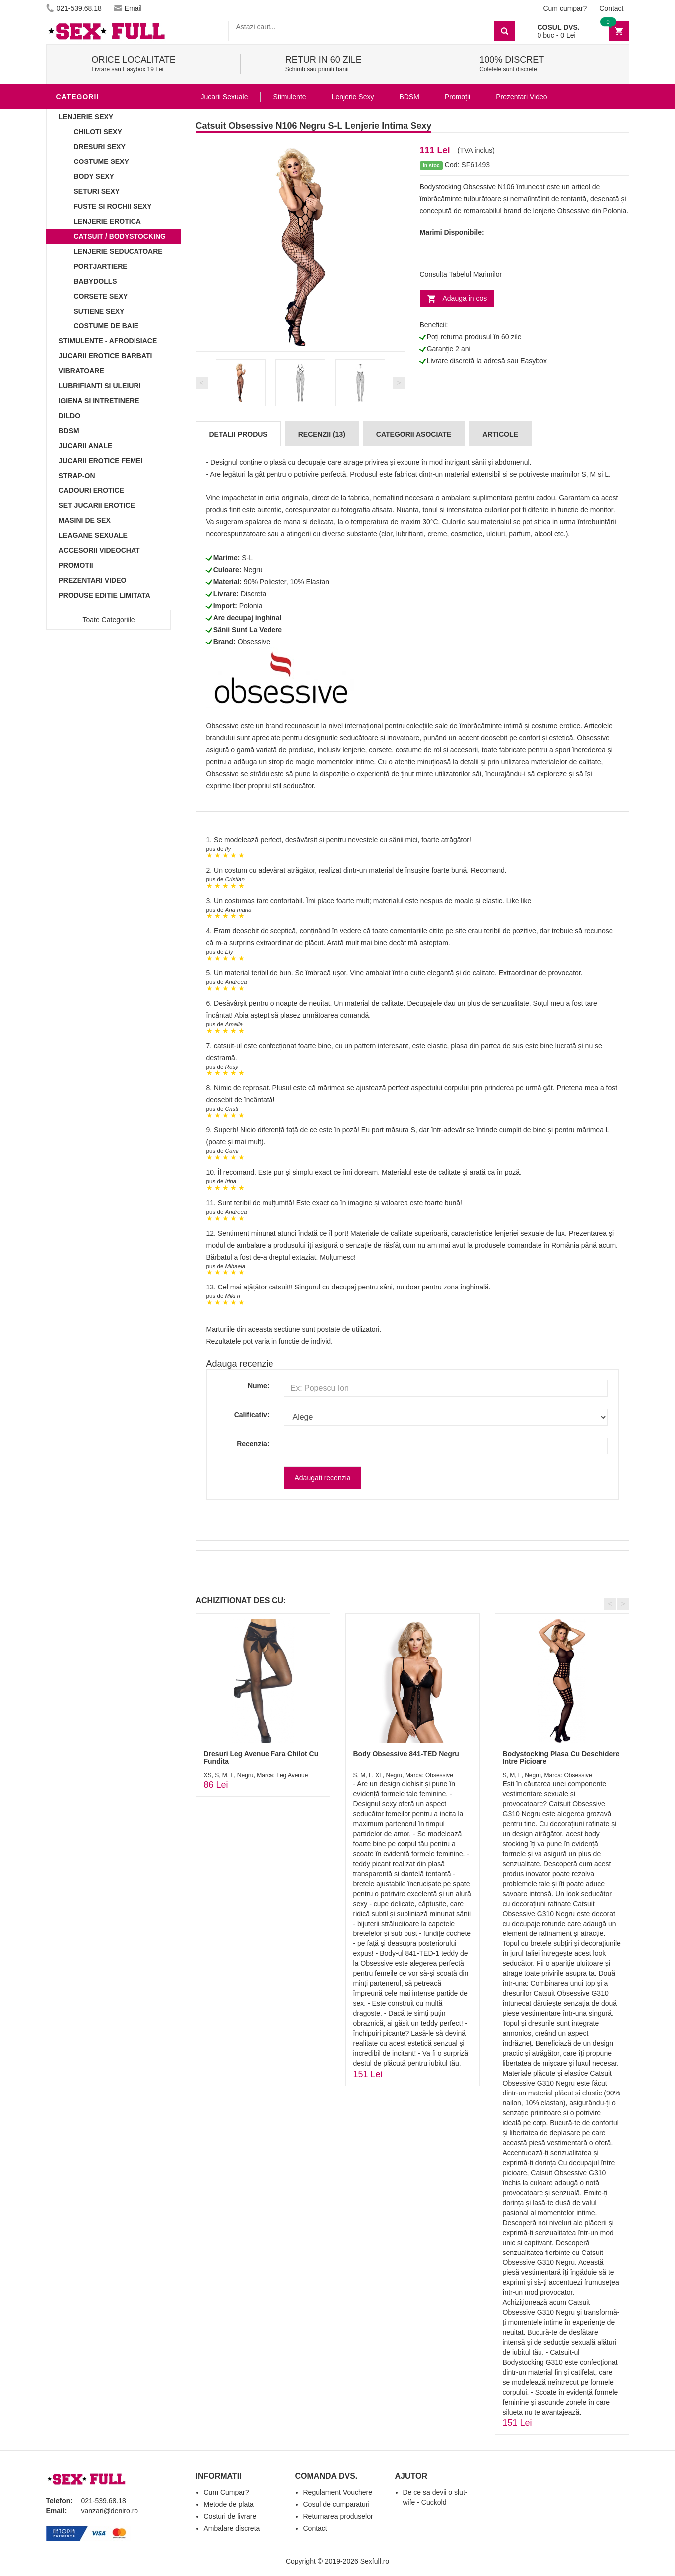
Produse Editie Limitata (104, 595)
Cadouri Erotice (91, 490)
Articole (500, 434)
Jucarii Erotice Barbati (105, 356)
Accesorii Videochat (99, 550)
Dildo (70, 416)
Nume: (259, 1386)
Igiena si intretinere (99, 401)
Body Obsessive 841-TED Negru (406, 1754)
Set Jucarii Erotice (97, 505)
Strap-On (77, 476)
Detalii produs (238, 434)
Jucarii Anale (86, 446)
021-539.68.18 (74, 8)
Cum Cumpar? (226, 2492)
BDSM (69, 431)
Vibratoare (81, 371)
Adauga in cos (465, 298)
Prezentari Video (93, 580)
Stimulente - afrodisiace (108, 341)
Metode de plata (229, 2504)
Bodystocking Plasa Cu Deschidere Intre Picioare (561, 1757)
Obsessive (254, 641)
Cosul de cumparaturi (336, 2504)
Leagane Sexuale (93, 535)
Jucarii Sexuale (224, 97)
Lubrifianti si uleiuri (100, 386)
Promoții (457, 97)
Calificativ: (252, 1415)
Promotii (76, 565)
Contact (611, 8)
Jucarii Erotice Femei (101, 461)
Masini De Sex (85, 520)
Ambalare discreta (232, 2528)
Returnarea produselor (338, 2516)
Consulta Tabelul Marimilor (461, 274)
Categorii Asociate (413, 434)
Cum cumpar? (565, 8)
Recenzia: (253, 1444)
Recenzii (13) (321, 434)
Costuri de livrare (230, 2516)
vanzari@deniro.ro (109, 2511)
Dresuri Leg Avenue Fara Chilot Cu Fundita (261, 1757)
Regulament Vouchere (338, 2492)
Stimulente (289, 97)
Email (128, 8)
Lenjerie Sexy (86, 117)
